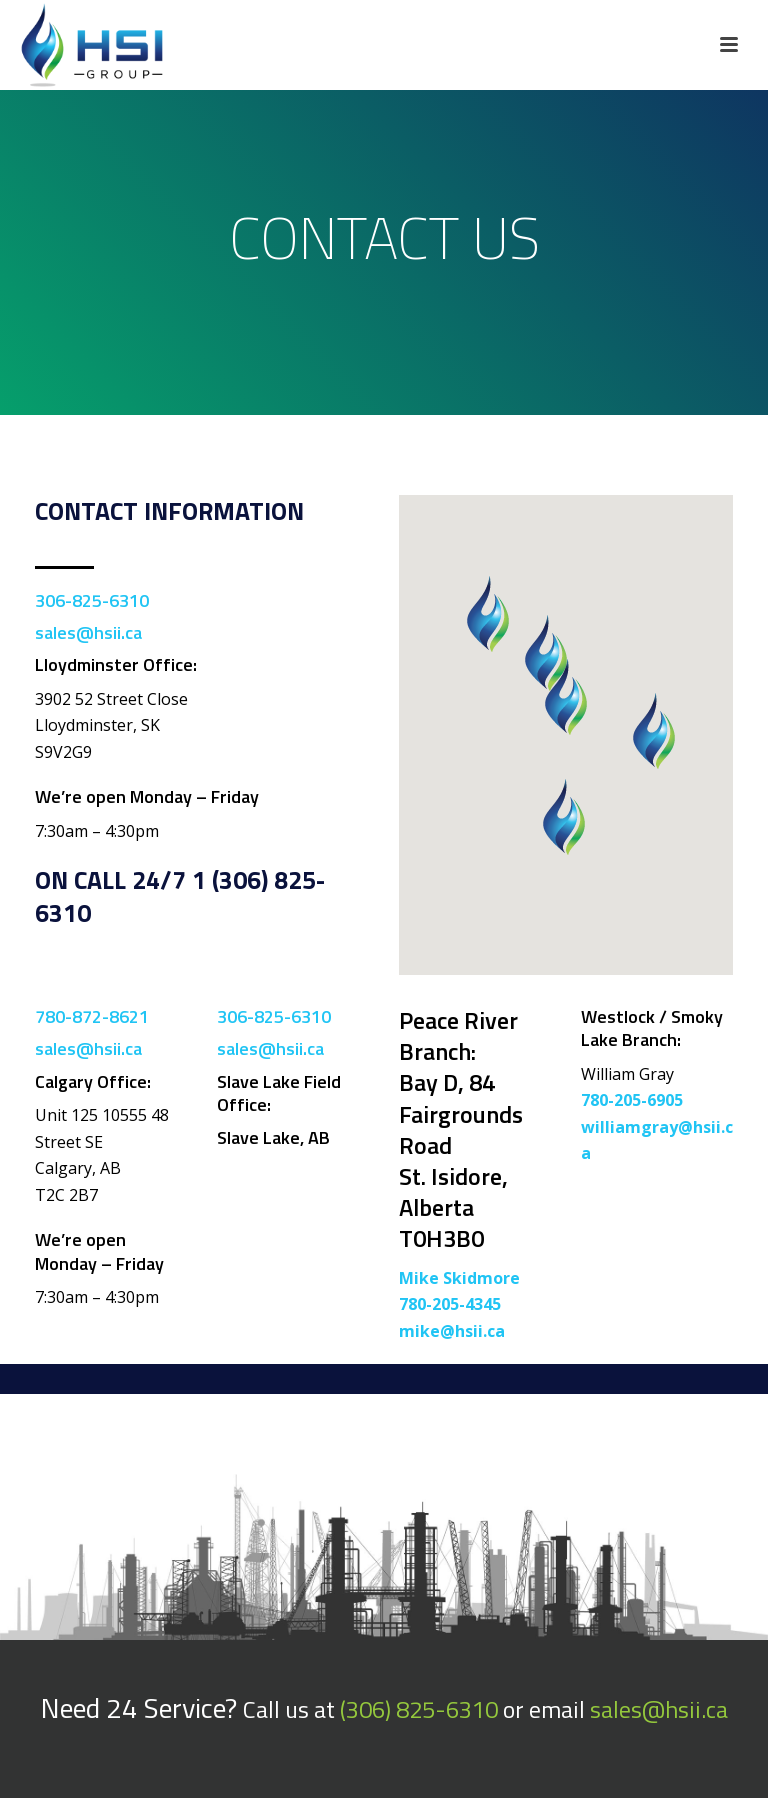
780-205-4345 (450, 1304)
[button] (654, 731)
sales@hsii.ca (88, 632)
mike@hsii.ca (452, 1331)
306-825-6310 (92, 600)
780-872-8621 (92, 1016)
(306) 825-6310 (419, 1709)
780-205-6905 (632, 1100)
